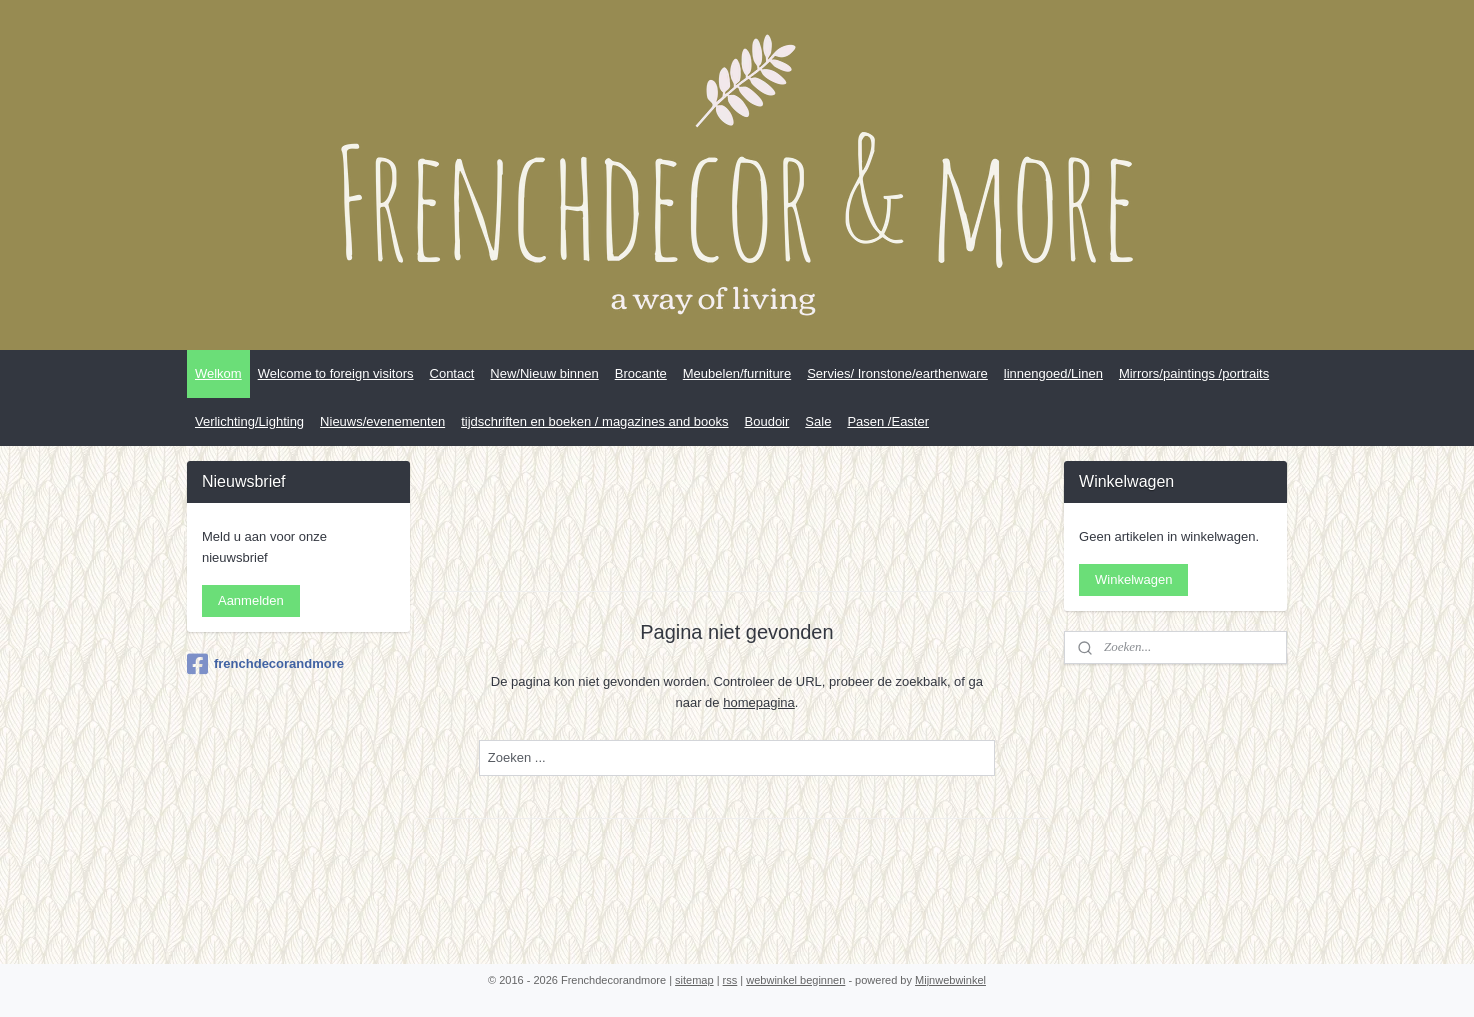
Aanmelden (251, 600)
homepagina (759, 702)
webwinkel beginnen (795, 980)
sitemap (694, 980)
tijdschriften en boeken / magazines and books (594, 421)
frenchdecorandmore (265, 664)
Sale (818, 421)
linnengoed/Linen (1053, 373)
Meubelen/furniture (737, 373)
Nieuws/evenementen (382, 421)
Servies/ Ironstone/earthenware (897, 373)
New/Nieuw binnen (544, 373)
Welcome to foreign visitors (336, 373)
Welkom (218, 373)
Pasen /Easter (888, 421)
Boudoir (767, 421)
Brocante (641, 373)
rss (730, 980)
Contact (452, 373)
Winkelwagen (1133, 579)
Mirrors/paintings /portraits (1194, 373)
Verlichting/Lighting (249, 421)
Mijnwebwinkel (950, 980)
